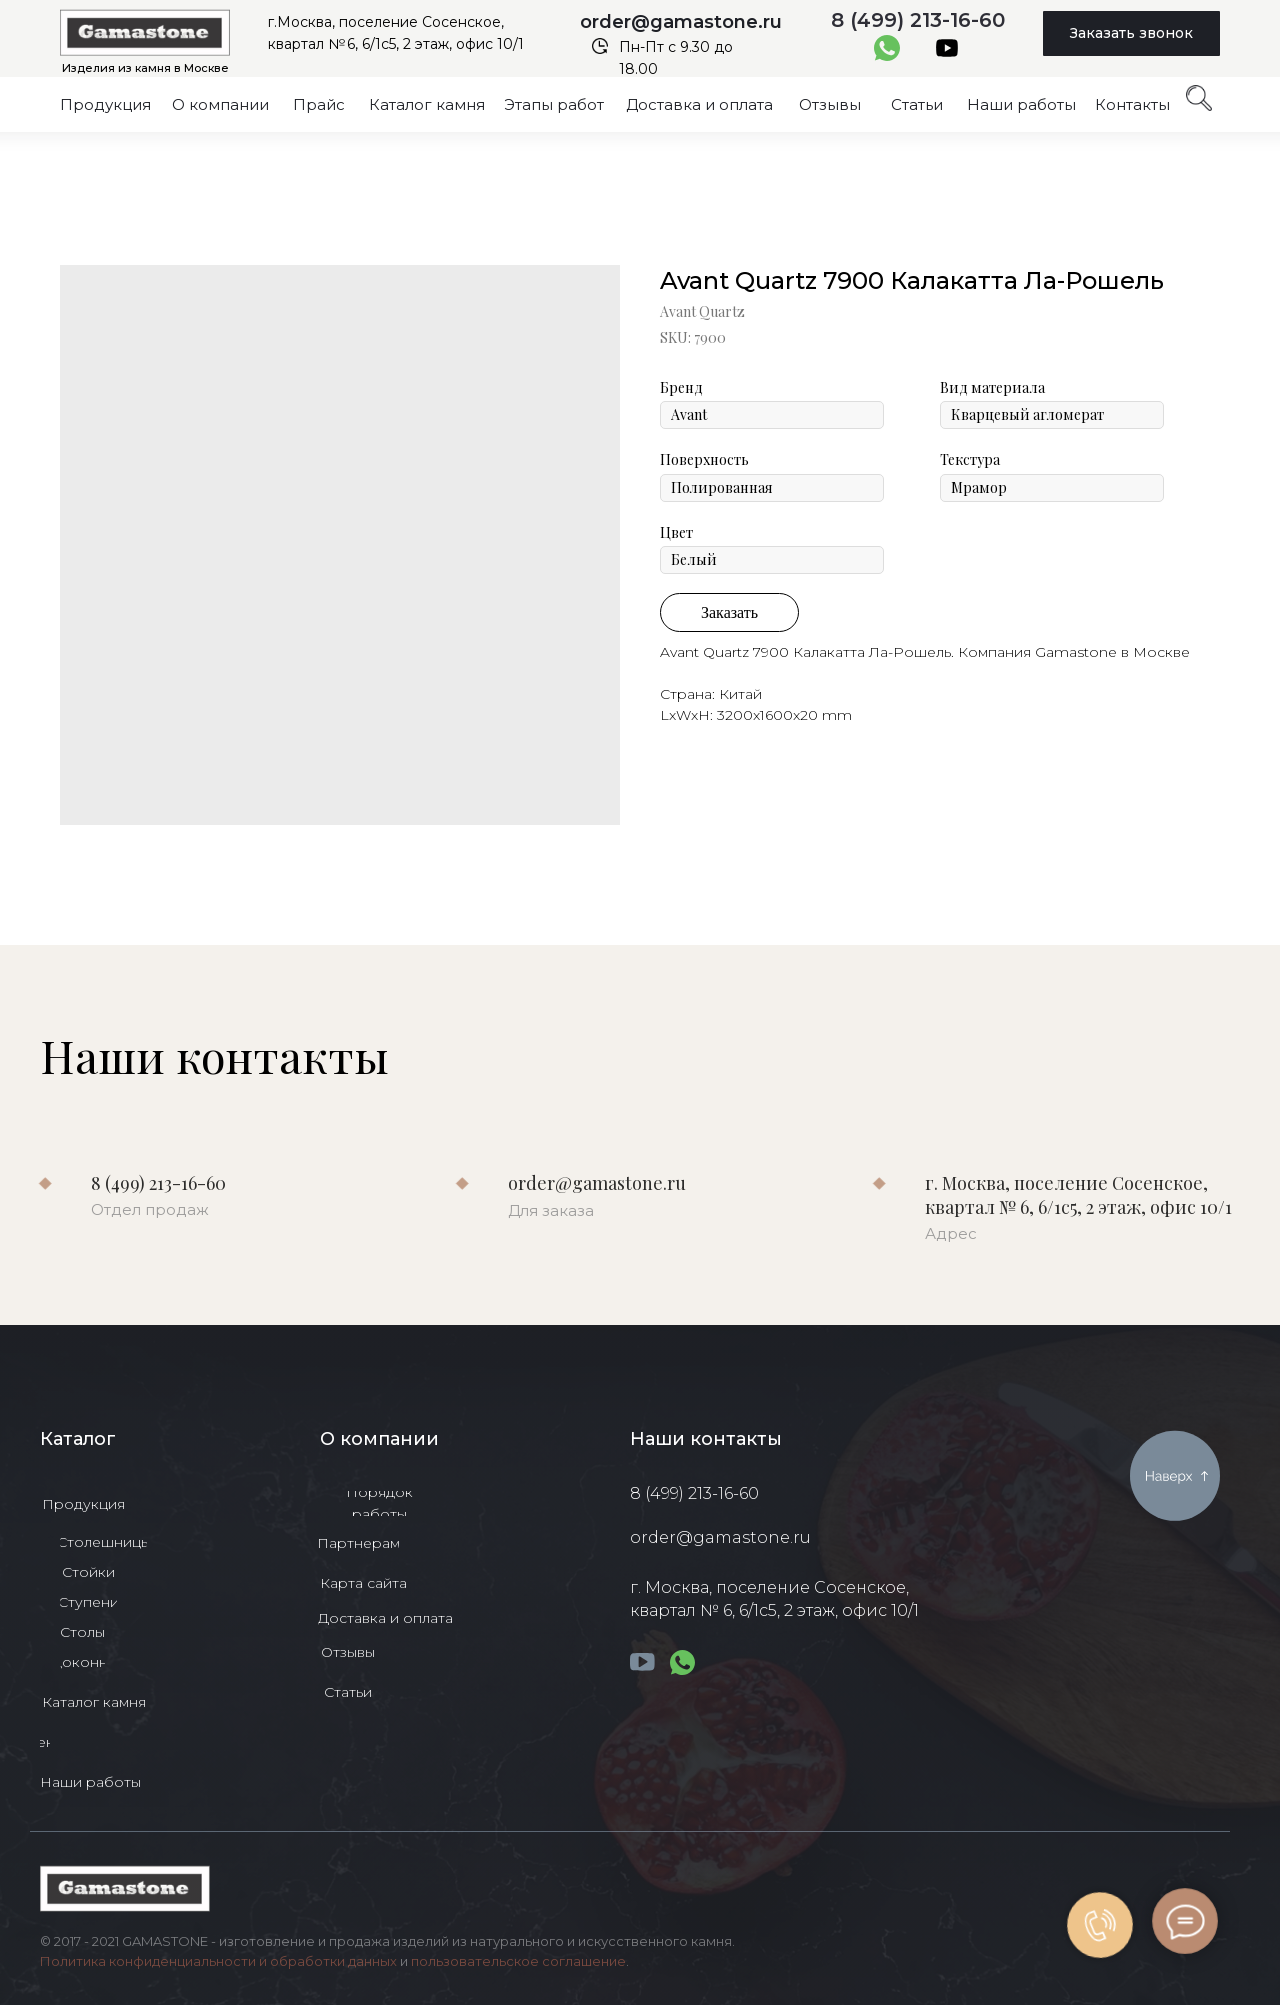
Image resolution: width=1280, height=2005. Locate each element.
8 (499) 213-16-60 (918, 20)
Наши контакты (706, 1439)
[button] (1131, 33)
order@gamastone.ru (681, 22)
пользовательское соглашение (518, 1961)
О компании (379, 1439)
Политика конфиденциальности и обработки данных (218, 1961)
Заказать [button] (729, 612)
